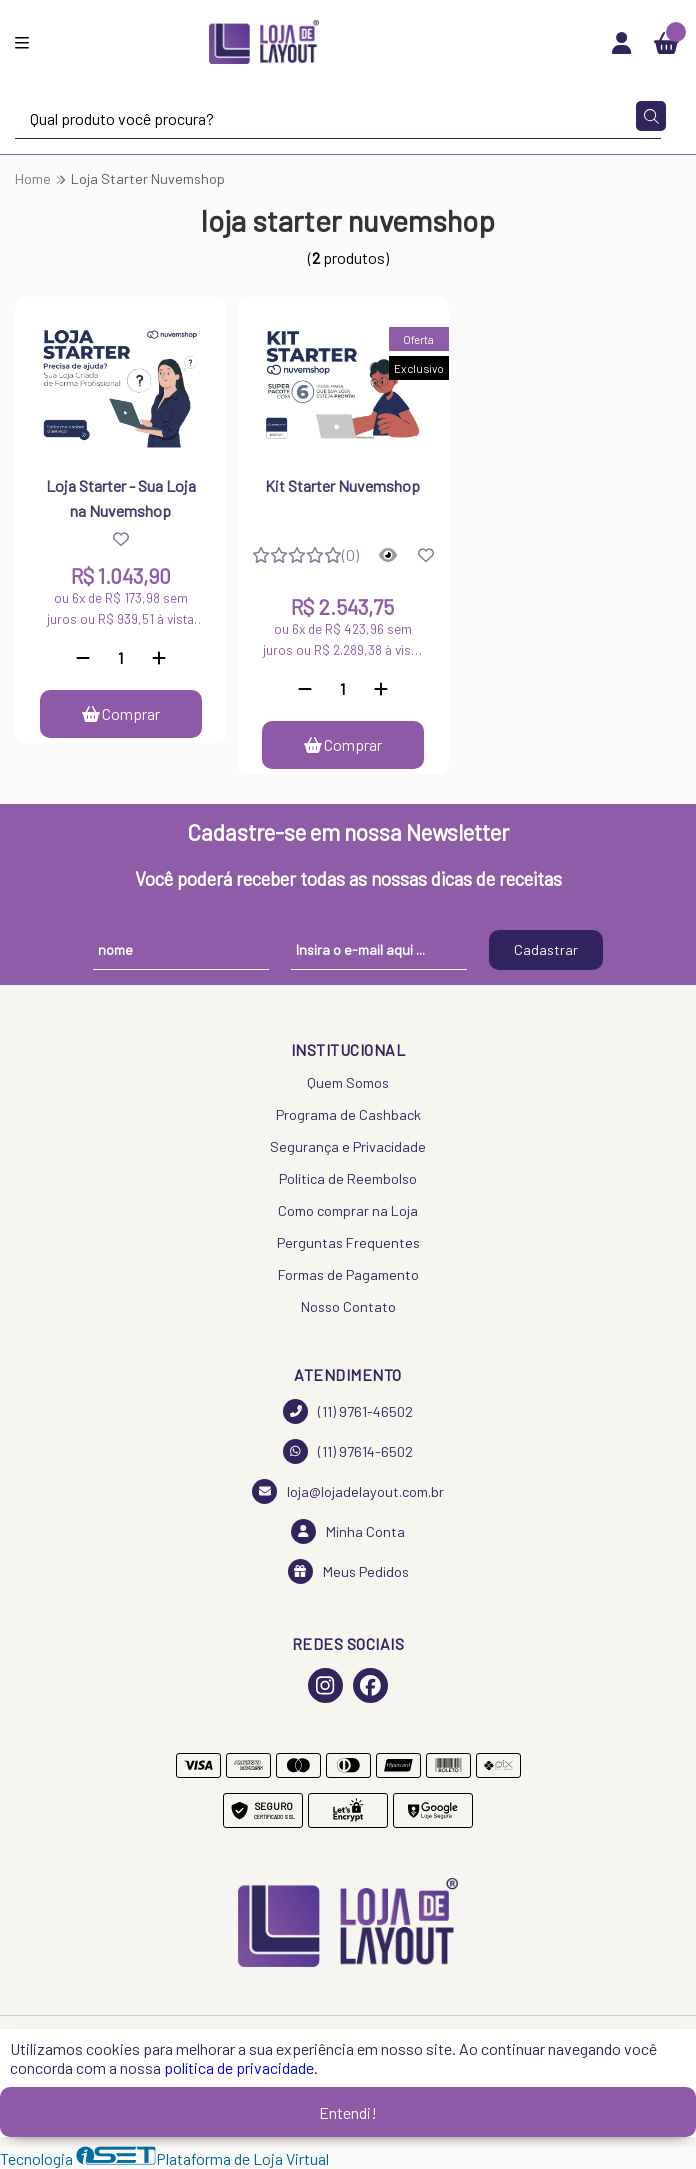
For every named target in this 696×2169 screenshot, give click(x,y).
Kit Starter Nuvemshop (342, 485)
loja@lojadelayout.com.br (348, 1491)
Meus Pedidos (348, 1571)
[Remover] (83, 657)
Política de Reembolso (348, 1178)
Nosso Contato (348, 1306)
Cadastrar (546, 949)
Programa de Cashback (348, 1114)
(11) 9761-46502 (348, 1411)
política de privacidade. (241, 2067)
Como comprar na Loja (348, 1210)
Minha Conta (348, 1531)
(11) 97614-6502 (348, 1451)
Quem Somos (348, 1082)
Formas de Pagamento (348, 1274)
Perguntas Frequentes (348, 1242)
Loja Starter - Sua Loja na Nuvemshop (121, 497)
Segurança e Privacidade (348, 1146)
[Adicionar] (159, 657)
